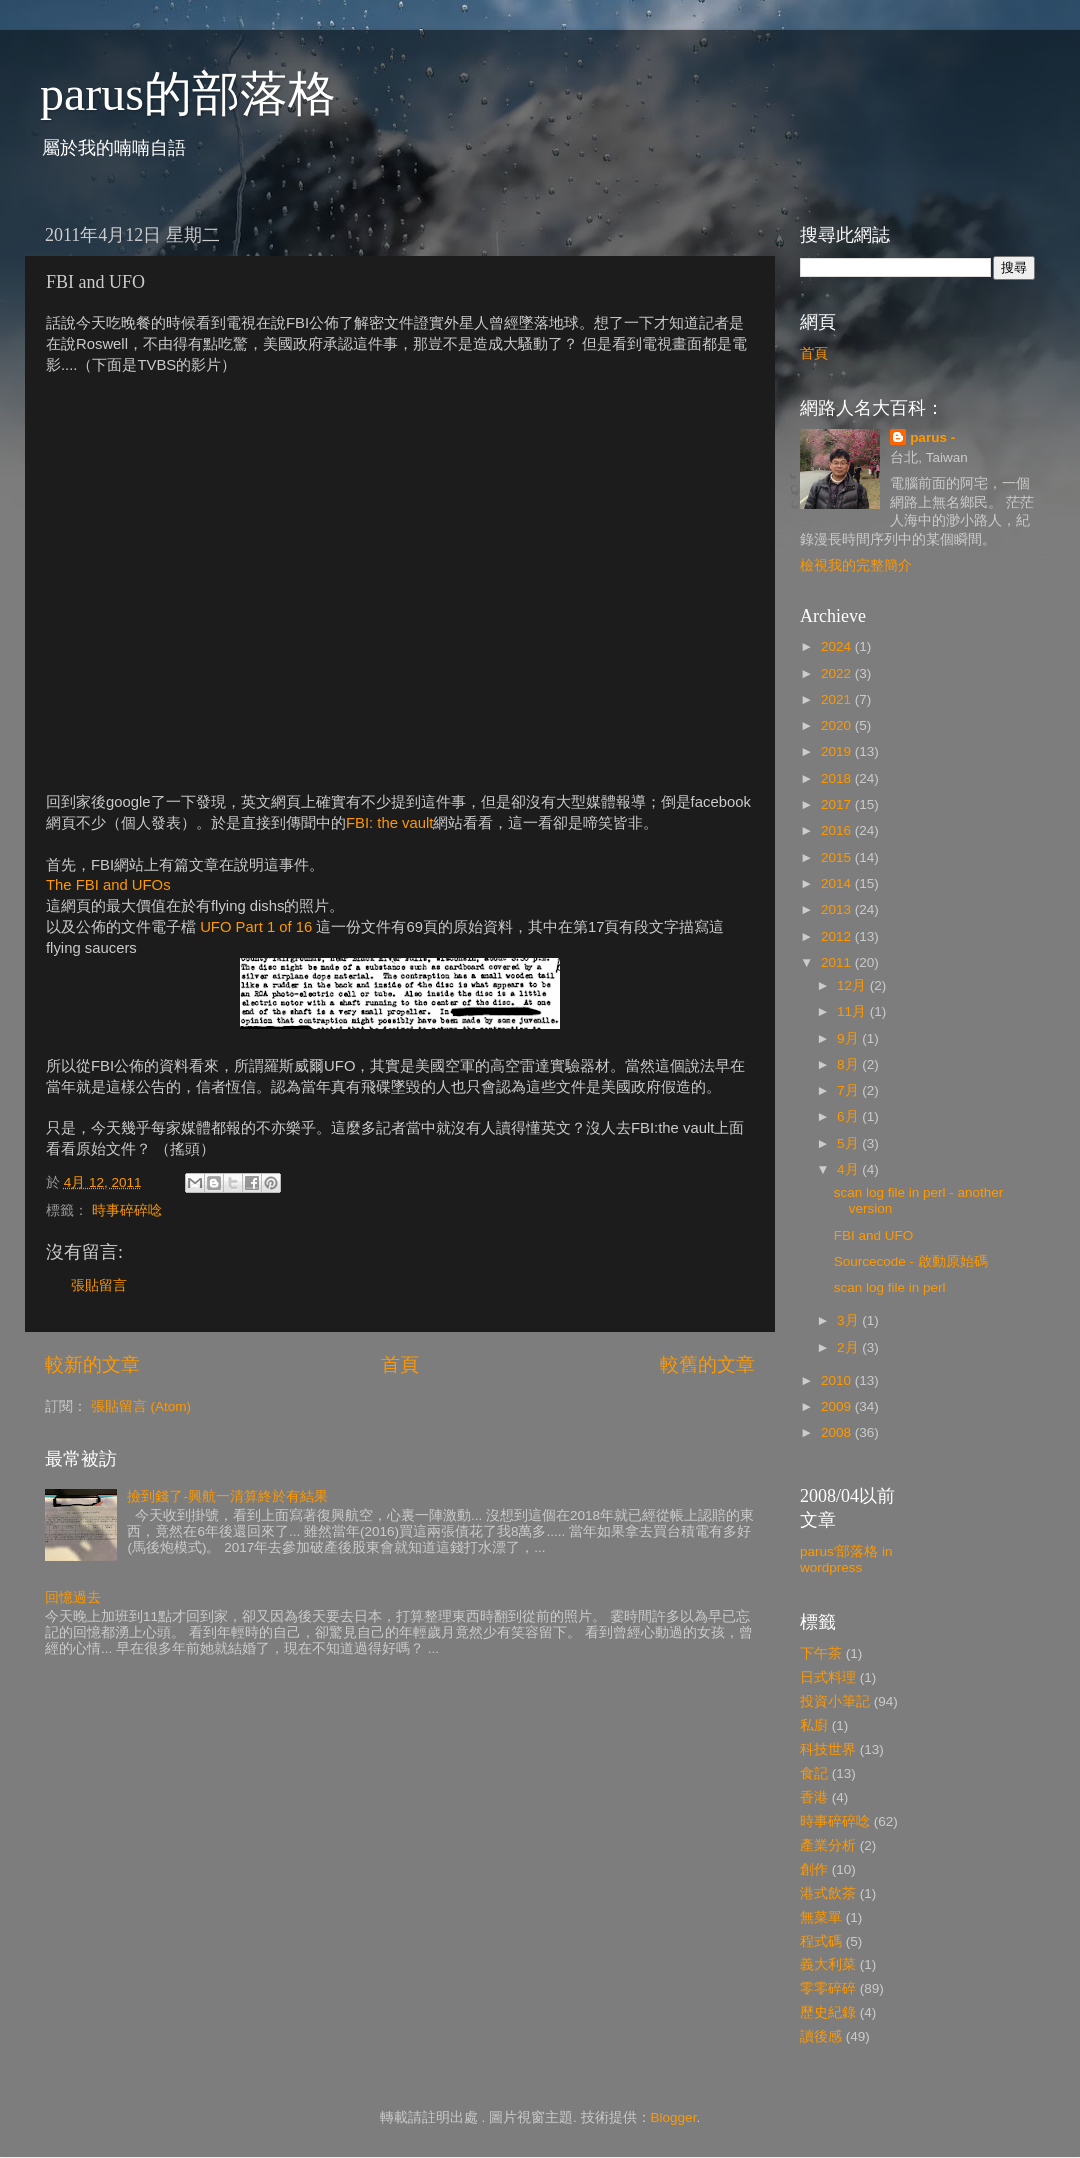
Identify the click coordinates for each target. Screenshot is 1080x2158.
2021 (838, 699)
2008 (838, 1432)
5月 (849, 1143)
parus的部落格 (188, 93)
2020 (838, 725)
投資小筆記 (835, 1701)
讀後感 (821, 2036)
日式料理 (828, 1677)
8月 (849, 1064)
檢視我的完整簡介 (856, 565)
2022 (838, 673)
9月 (849, 1038)
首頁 (400, 1364)
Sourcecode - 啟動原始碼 (911, 1261)
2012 (838, 936)
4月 (849, 1169)
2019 (838, 751)
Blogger (674, 2117)
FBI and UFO (874, 1235)
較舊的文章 (707, 1364)
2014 (838, 883)
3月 (849, 1320)
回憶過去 (73, 1597)
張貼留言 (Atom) (141, 1406)
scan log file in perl (890, 1287)
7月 (849, 1090)
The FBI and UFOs (108, 885)
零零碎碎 (828, 1988)
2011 (838, 962)
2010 (838, 1380)
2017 (838, 804)
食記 (814, 1773)
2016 (838, 830)
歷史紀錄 (828, 2012)
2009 (838, 1406)
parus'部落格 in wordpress (846, 1559)
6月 (849, 1116)
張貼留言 (99, 1285)
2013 (838, 909)
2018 (838, 778)
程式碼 (821, 1941)
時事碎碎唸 (127, 1210)
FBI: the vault (389, 823)
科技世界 (828, 1749)
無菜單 (821, 1917)
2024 (838, 646)
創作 (814, 1869)
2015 (838, 857)
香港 (814, 1797)
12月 (853, 985)
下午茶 (821, 1653)
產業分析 (828, 1845)
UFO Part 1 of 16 (256, 927)
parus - (932, 437)
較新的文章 (92, 1364)
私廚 (814, 1725)
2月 (849, 1347)
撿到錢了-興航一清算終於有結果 (227, 1496)
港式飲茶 (828, 1893)
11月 (853, 1011)
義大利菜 (828, 1964)
